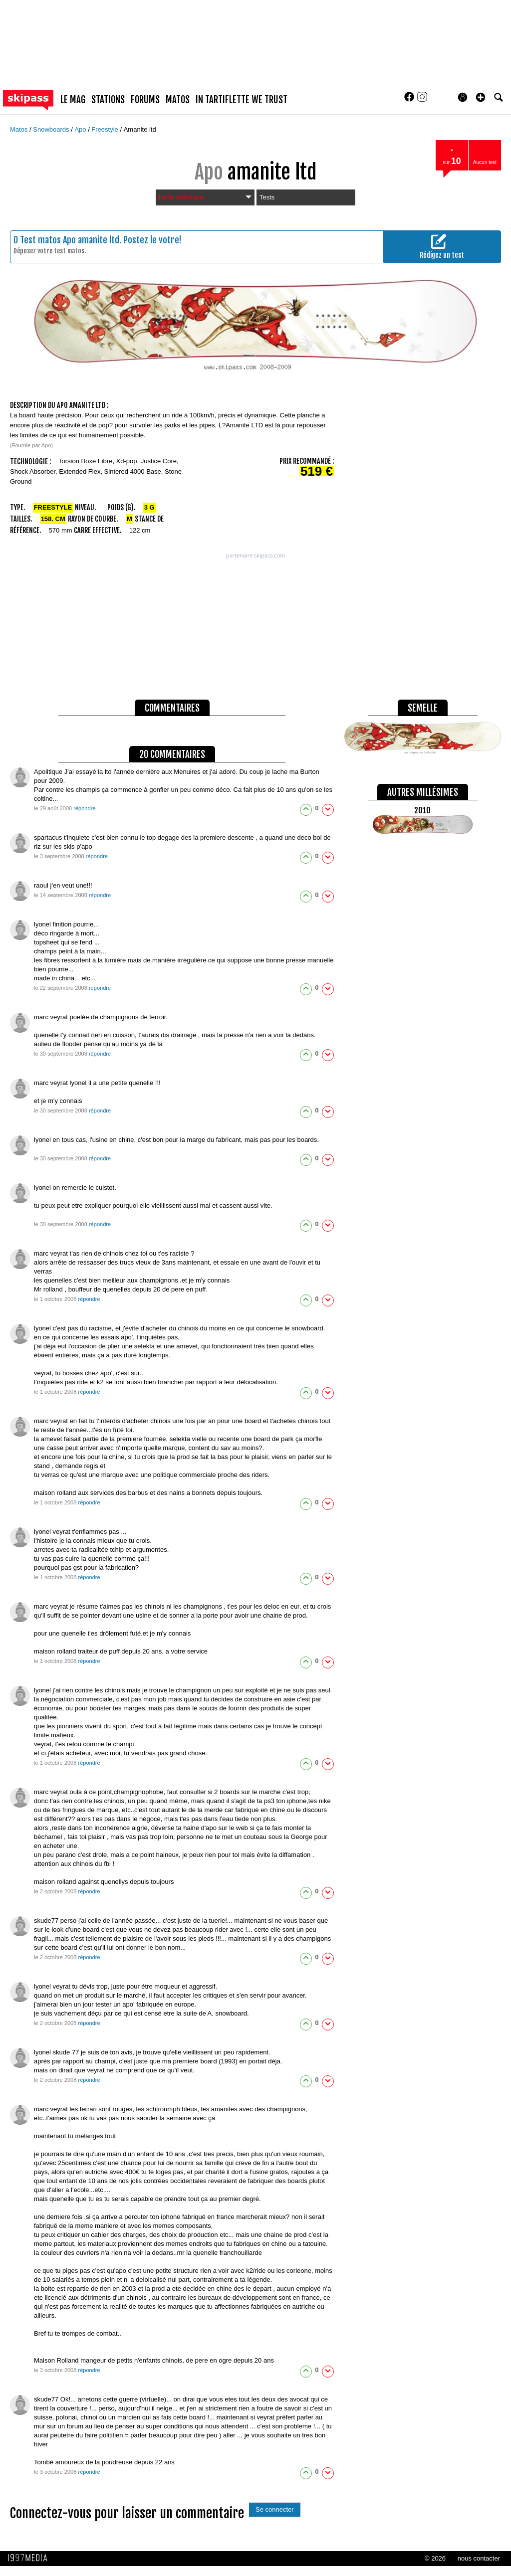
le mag (72, 100)
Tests (266, 197)
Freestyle (105, 129)
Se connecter (275, 2509)
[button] (480, 97)
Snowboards (52, 129)
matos (178, 100)
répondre (84, 808)
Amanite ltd (140, 129)
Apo (81, 129)
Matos (19, 129)
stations (108, 100)
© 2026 (435, 2558)
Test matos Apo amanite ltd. (70, 239)
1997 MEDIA (30, 2558)
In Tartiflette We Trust (241, 100)
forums (145, 100)
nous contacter (479, 2558)
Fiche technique (205, 197)
